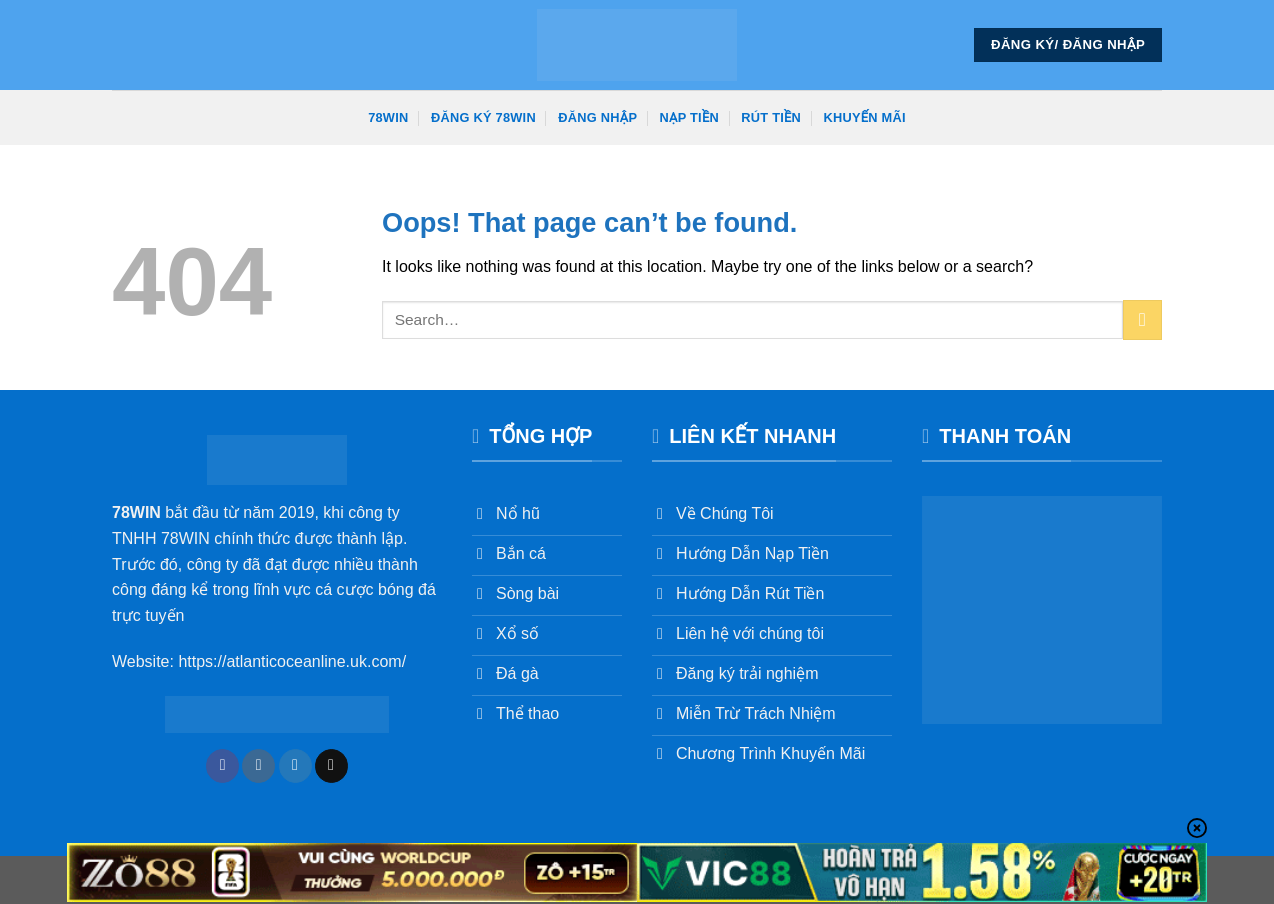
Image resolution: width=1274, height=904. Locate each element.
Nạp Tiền (689, 117)
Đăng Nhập (597, 117)
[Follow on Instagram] (258, 766)
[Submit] (1142, 319)
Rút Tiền (771, 117)
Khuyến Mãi (865, 117)
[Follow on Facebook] (222, 766)
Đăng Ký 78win (483, 117)
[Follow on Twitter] (295, 766)
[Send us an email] (331, 766)
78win (388, 117)
